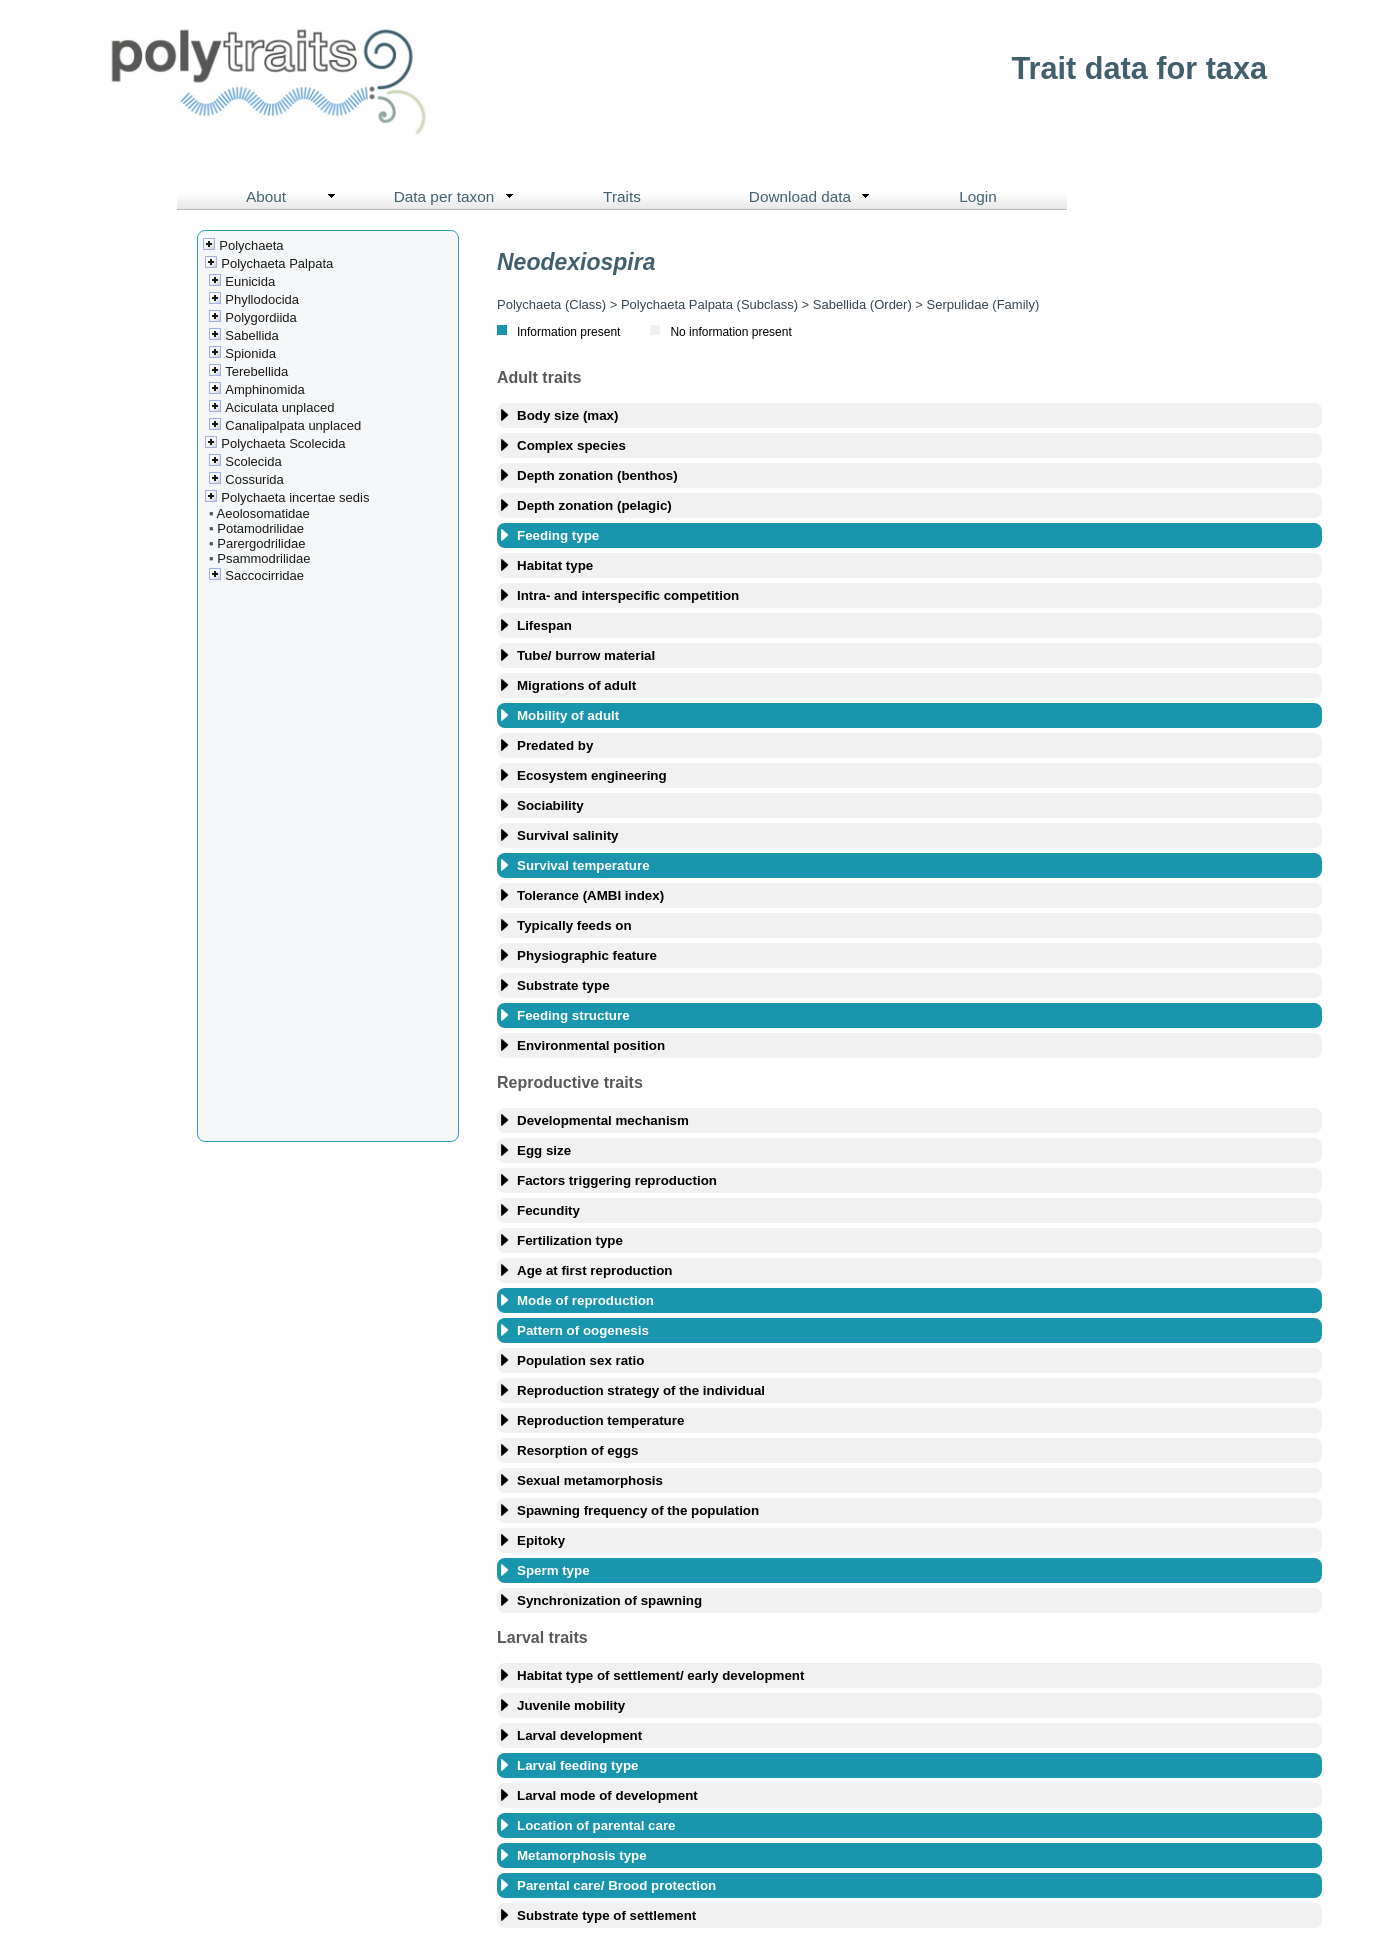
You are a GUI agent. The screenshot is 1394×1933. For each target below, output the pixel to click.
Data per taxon (458, 197)
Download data (814, 197)
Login (978, 196)
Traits (622, 196)
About (295, 197)
